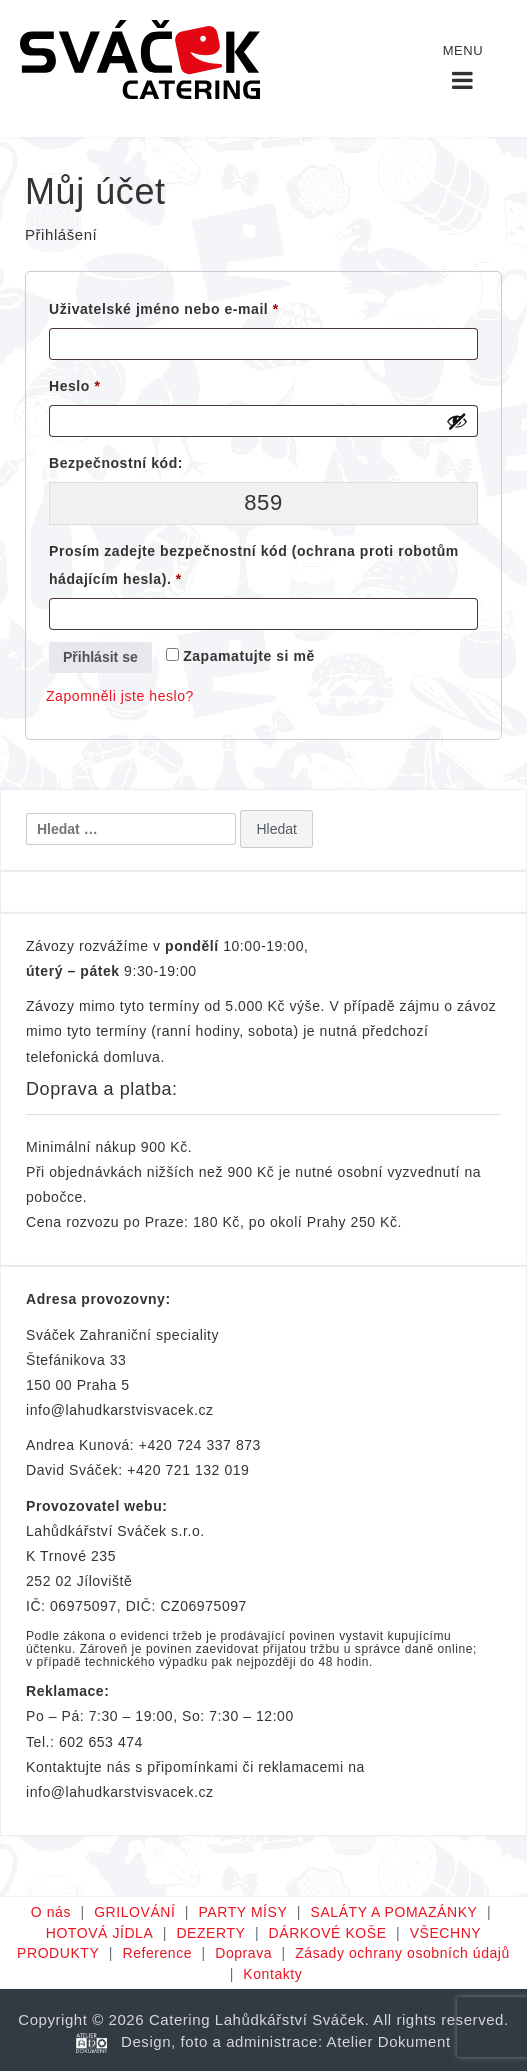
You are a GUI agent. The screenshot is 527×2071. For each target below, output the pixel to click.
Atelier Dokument (389, 2041)
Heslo (103, 383)
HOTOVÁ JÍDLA (100, 1933)
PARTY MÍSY (243, 1912)
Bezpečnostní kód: (116, 463)
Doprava (243, 1953)
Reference (157, 1953)
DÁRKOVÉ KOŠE (328, 1933)
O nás (51, 1912)
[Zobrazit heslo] (457, 421)
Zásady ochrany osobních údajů (402, 1953)
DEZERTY (210, 1933)
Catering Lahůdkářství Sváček (257, 2019)
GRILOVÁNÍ (134, 1912)
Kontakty (272, 1974)
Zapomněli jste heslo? (120, 696)
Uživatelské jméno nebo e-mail (192, 306)
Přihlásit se (100, 657)
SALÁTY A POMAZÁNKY (393, 1912)
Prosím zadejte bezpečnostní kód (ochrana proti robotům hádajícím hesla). (254, 565)
